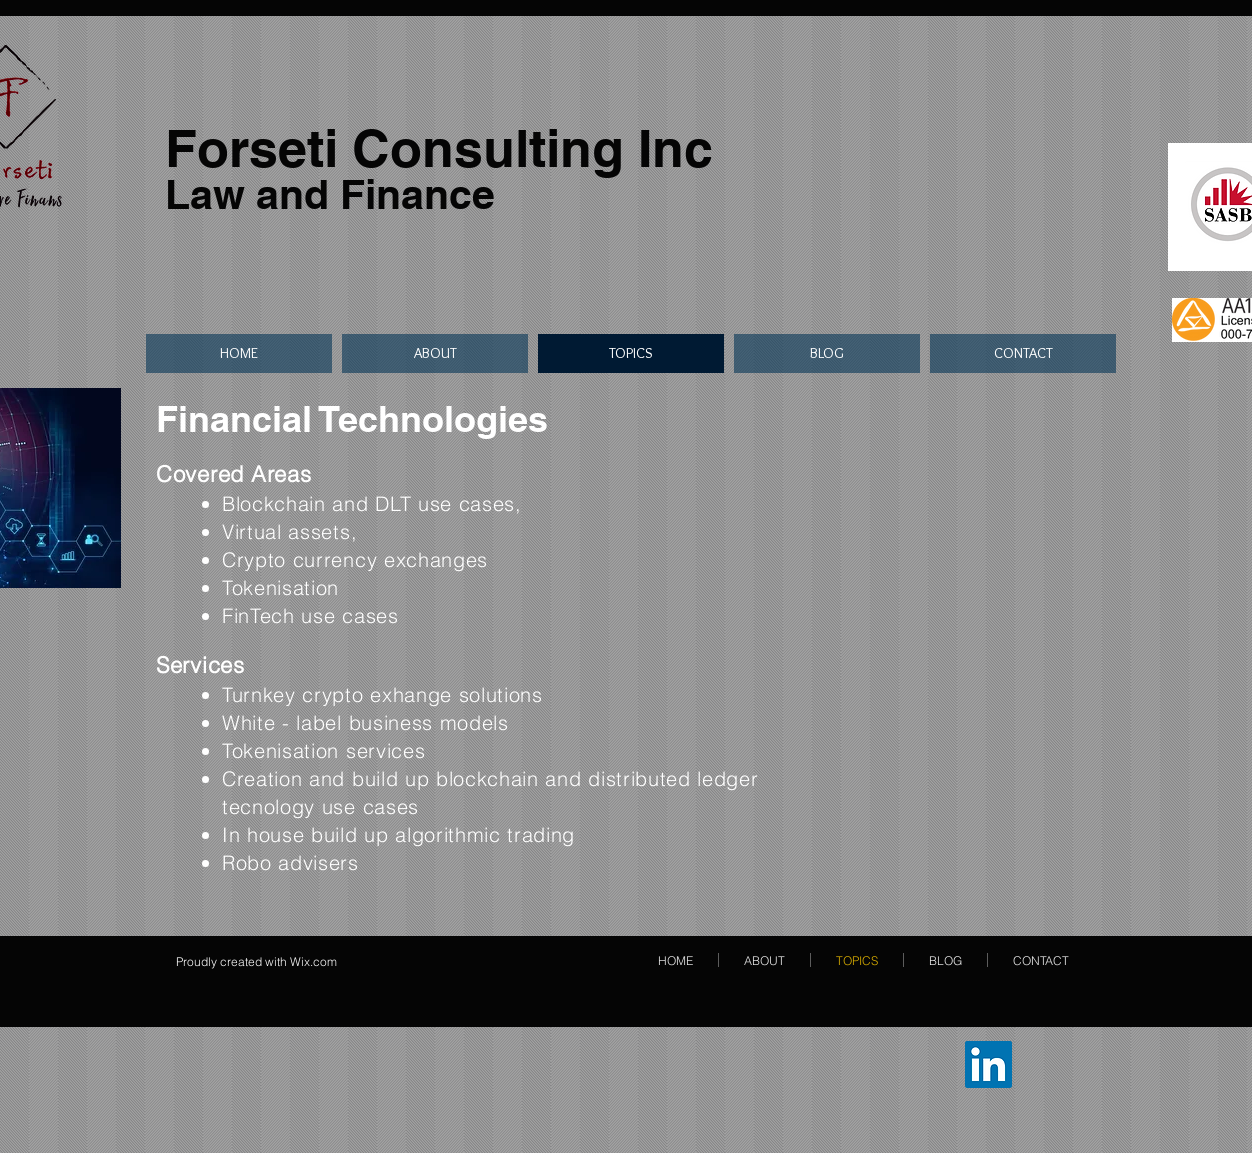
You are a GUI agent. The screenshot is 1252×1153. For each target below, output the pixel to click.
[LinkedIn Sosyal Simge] (988, 1064)
